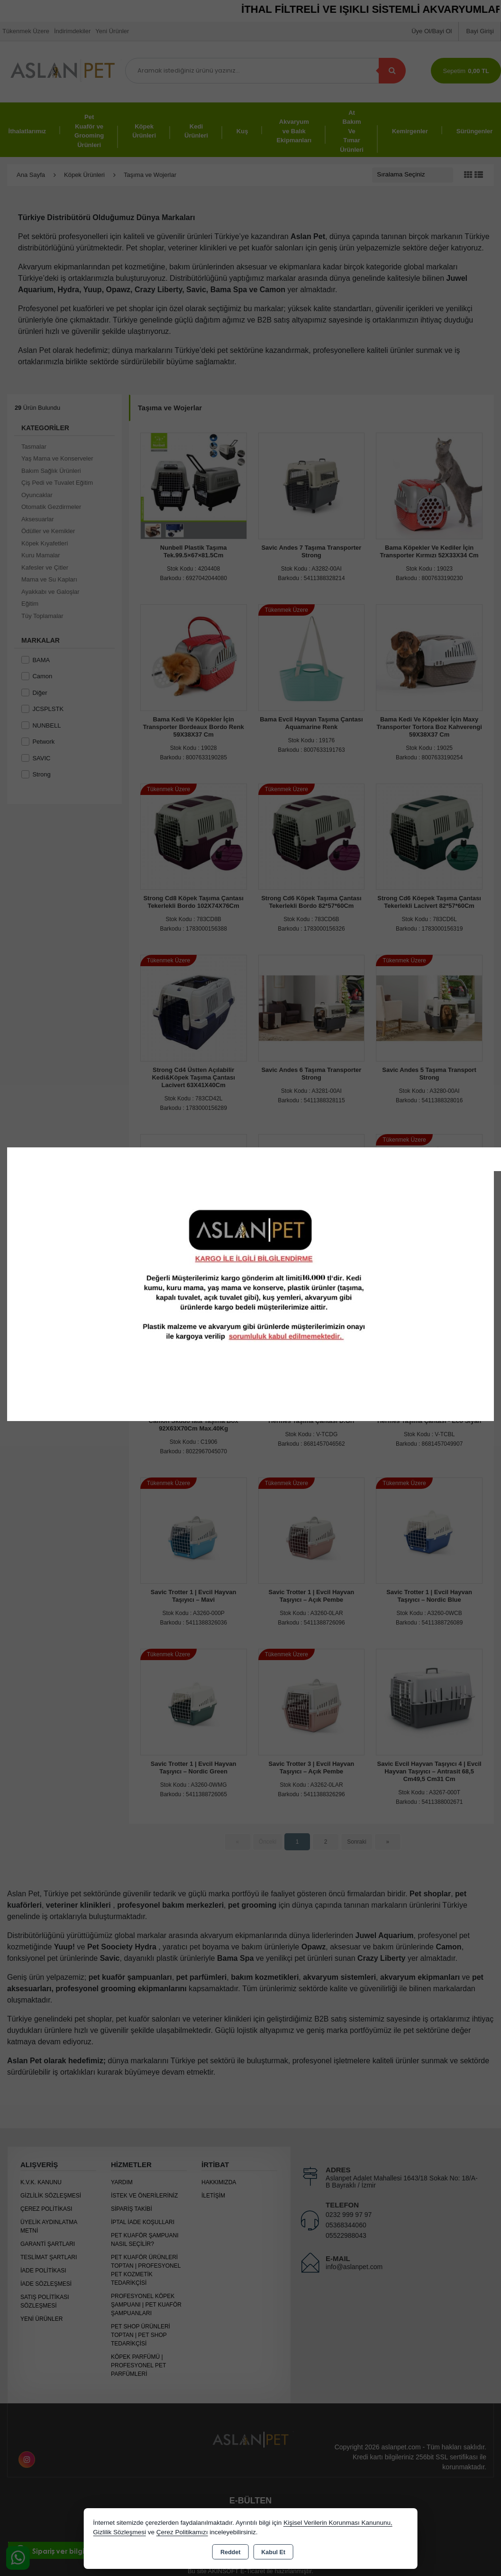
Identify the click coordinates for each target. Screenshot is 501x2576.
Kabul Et (273, 2552)
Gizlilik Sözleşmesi (119, 2532)
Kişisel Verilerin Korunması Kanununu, (337, 2522)
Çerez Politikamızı (182, 2532)
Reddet (230, 2552)
